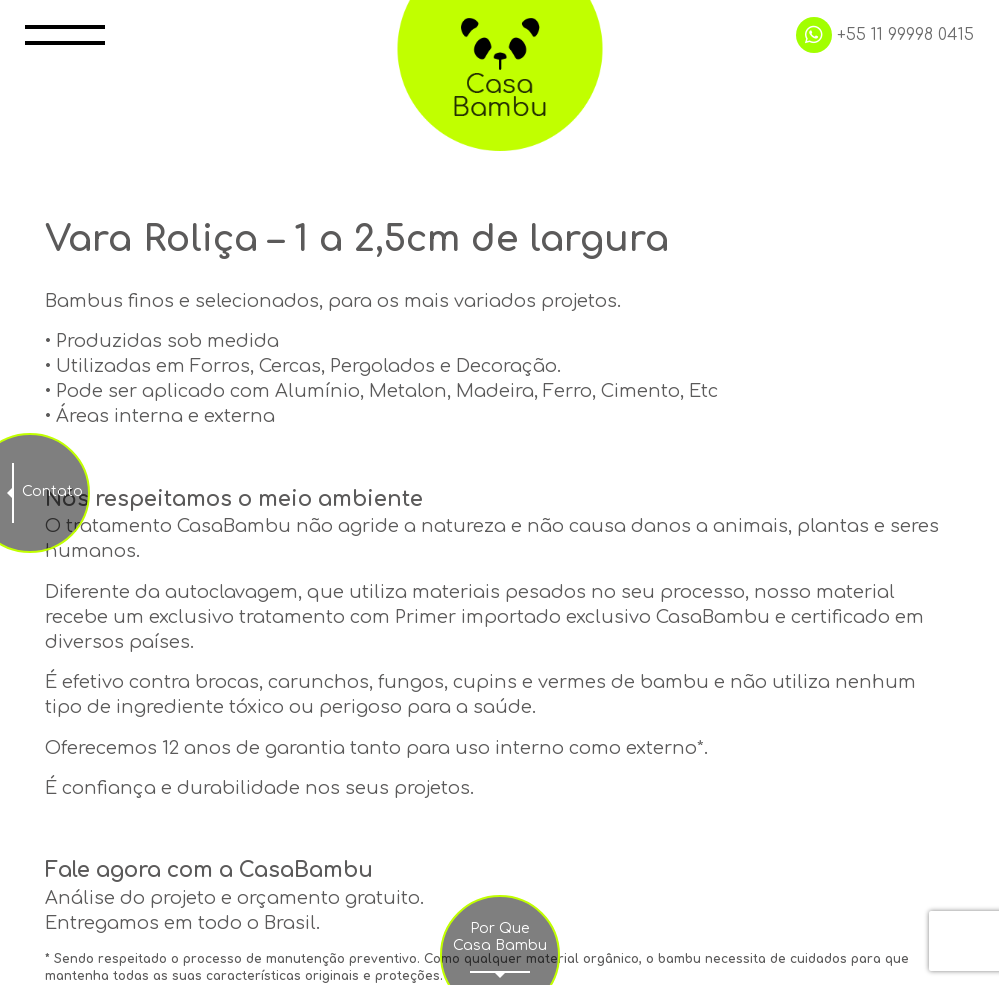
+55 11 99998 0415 (885, 35)
